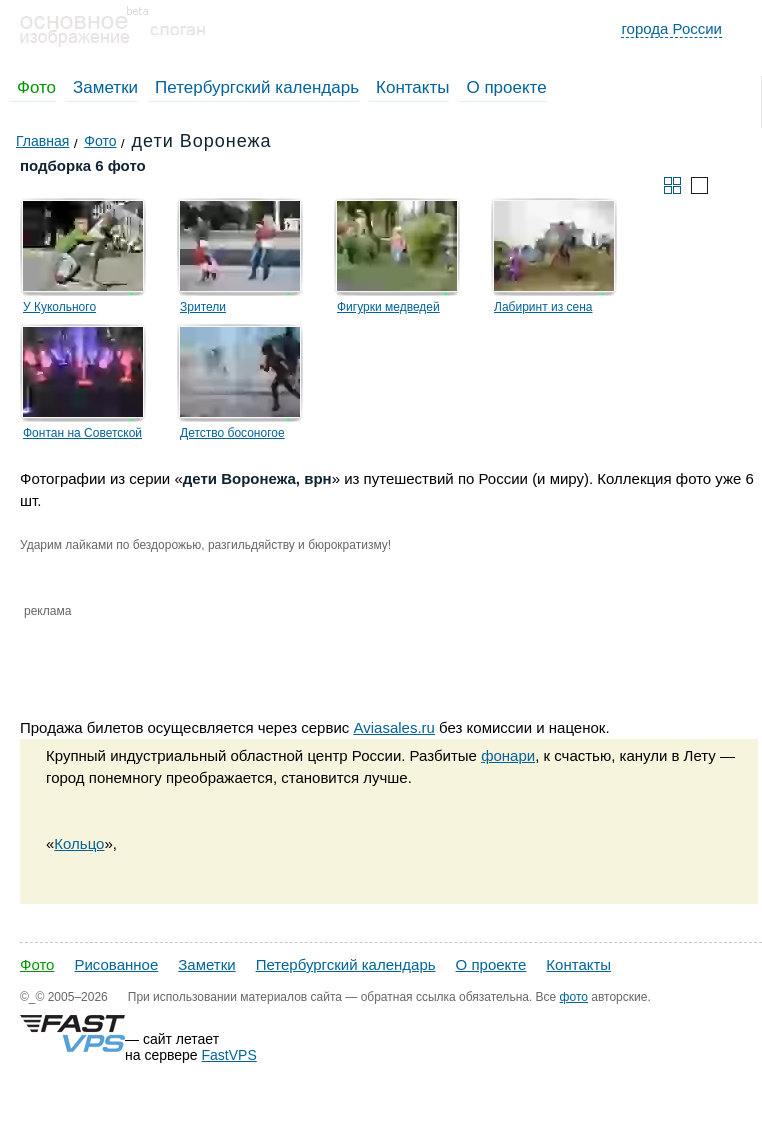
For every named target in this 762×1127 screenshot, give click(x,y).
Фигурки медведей (388, 307)
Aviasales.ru (393, 727)
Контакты (412, 87)
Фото (36, 87)
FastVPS (229, 1055)
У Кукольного (59, 307)
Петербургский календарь (257, 87)
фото (574, 997)
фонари (508, 755)
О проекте (506, 87)
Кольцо (79, 843)
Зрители (203, 307)
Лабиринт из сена (543, 307)
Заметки (105, 87)
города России (671, 28)
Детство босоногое (232, 433)
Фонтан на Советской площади (82, 436)
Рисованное (116, 964)
